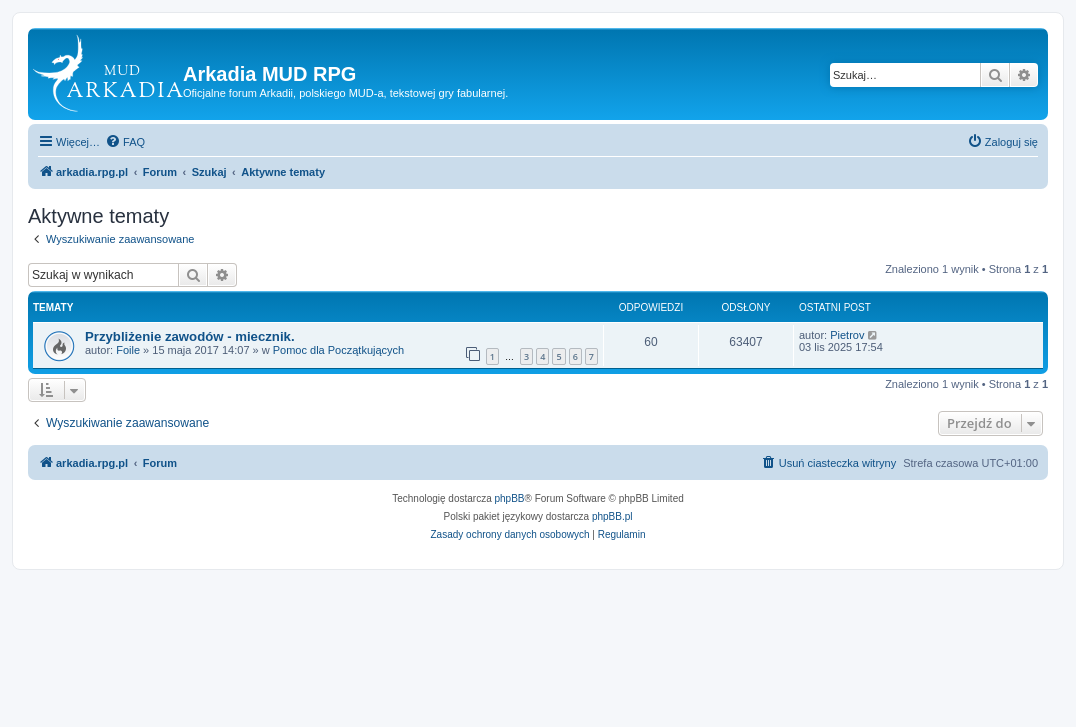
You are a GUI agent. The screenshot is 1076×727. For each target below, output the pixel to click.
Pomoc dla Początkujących (338, 350)
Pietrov (847, 335)
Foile (128, 350)
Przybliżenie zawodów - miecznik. (190, 336)
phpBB (510, 498)
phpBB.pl (612, 516)
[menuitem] (125, 142)
